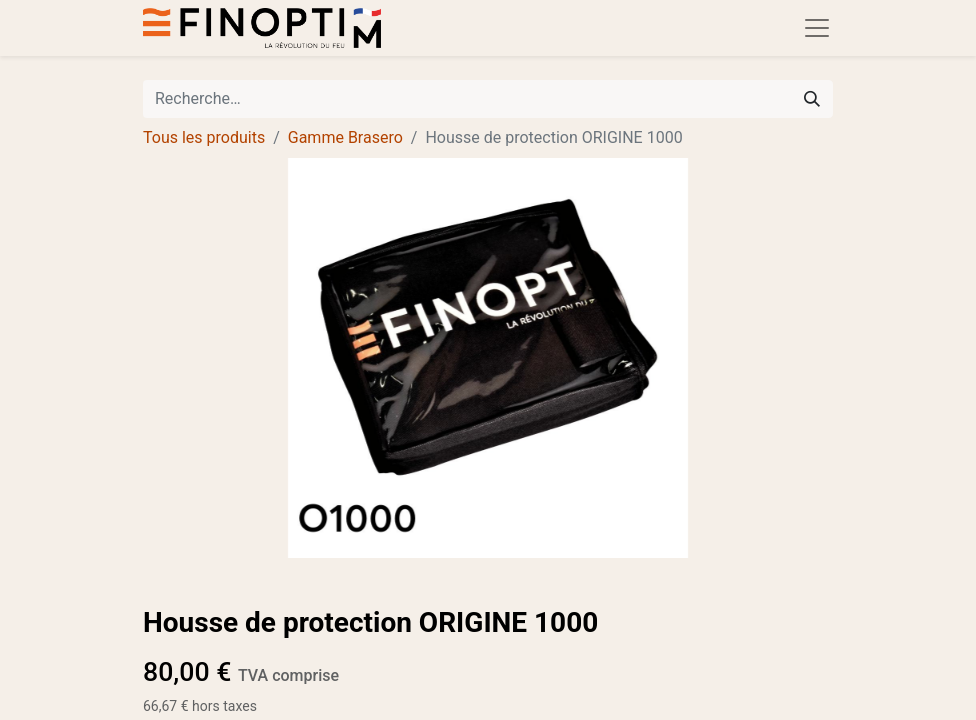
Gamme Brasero (345, 137)
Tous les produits (204, 137)
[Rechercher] (812, 99)
